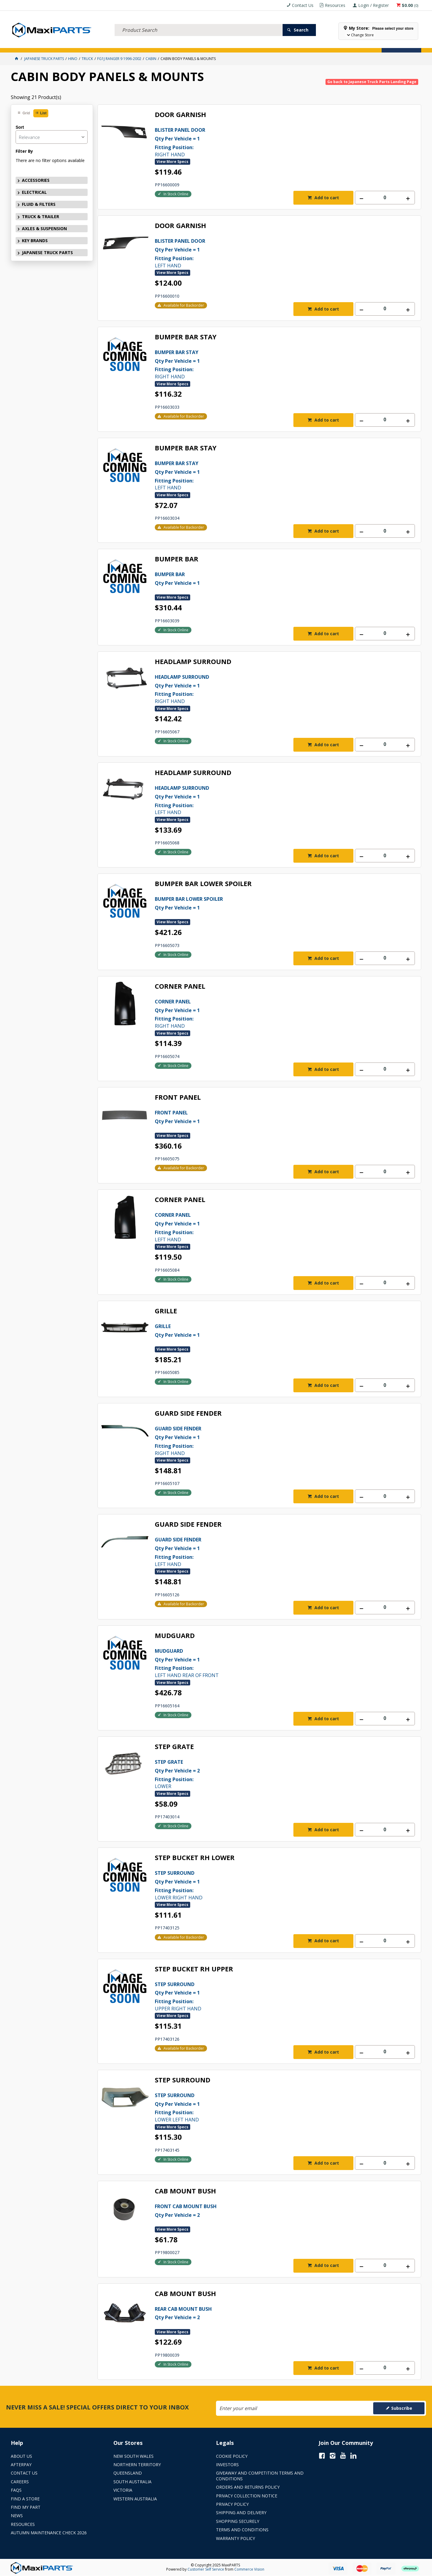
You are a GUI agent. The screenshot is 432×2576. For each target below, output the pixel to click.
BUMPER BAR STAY (186, 337)
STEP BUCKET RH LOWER (195, 1858)
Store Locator (262, 44)
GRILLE (166, 1311)
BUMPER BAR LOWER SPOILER (203, 884)
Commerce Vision (249, 2569)
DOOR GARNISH (180, 115)
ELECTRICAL (56, 44)
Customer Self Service (206, 2569)
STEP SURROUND (182, 2080)
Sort (20, 127)
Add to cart (326, 197)
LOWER (272, 1774)
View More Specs (172, 161)
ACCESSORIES (26, 44)
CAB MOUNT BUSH (185, 2191)
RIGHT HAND (272, 142)
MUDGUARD (175, 1636)
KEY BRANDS (205, 44)
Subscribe (401, 2408)
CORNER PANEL (180, 986)
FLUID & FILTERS (88, 44)
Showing (36, 97)
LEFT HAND (272, 253)
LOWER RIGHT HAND (272, 1885)
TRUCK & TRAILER (126, 44)
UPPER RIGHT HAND (272, 1996)
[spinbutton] (385, 197)
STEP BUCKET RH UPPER (194, 1969)
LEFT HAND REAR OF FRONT (272, 1663)
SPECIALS (232, 44)
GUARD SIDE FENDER (188, 1413)
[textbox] (198, 23)
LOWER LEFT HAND (272, 2107)
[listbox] (52, 137)
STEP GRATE (174, 1747)
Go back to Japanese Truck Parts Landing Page (371, 81)
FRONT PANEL (178, 1097)
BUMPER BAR (176, 559)
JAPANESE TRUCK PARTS (47, 252)
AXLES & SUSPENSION (168, 44)
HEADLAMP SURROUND (193, 662)
